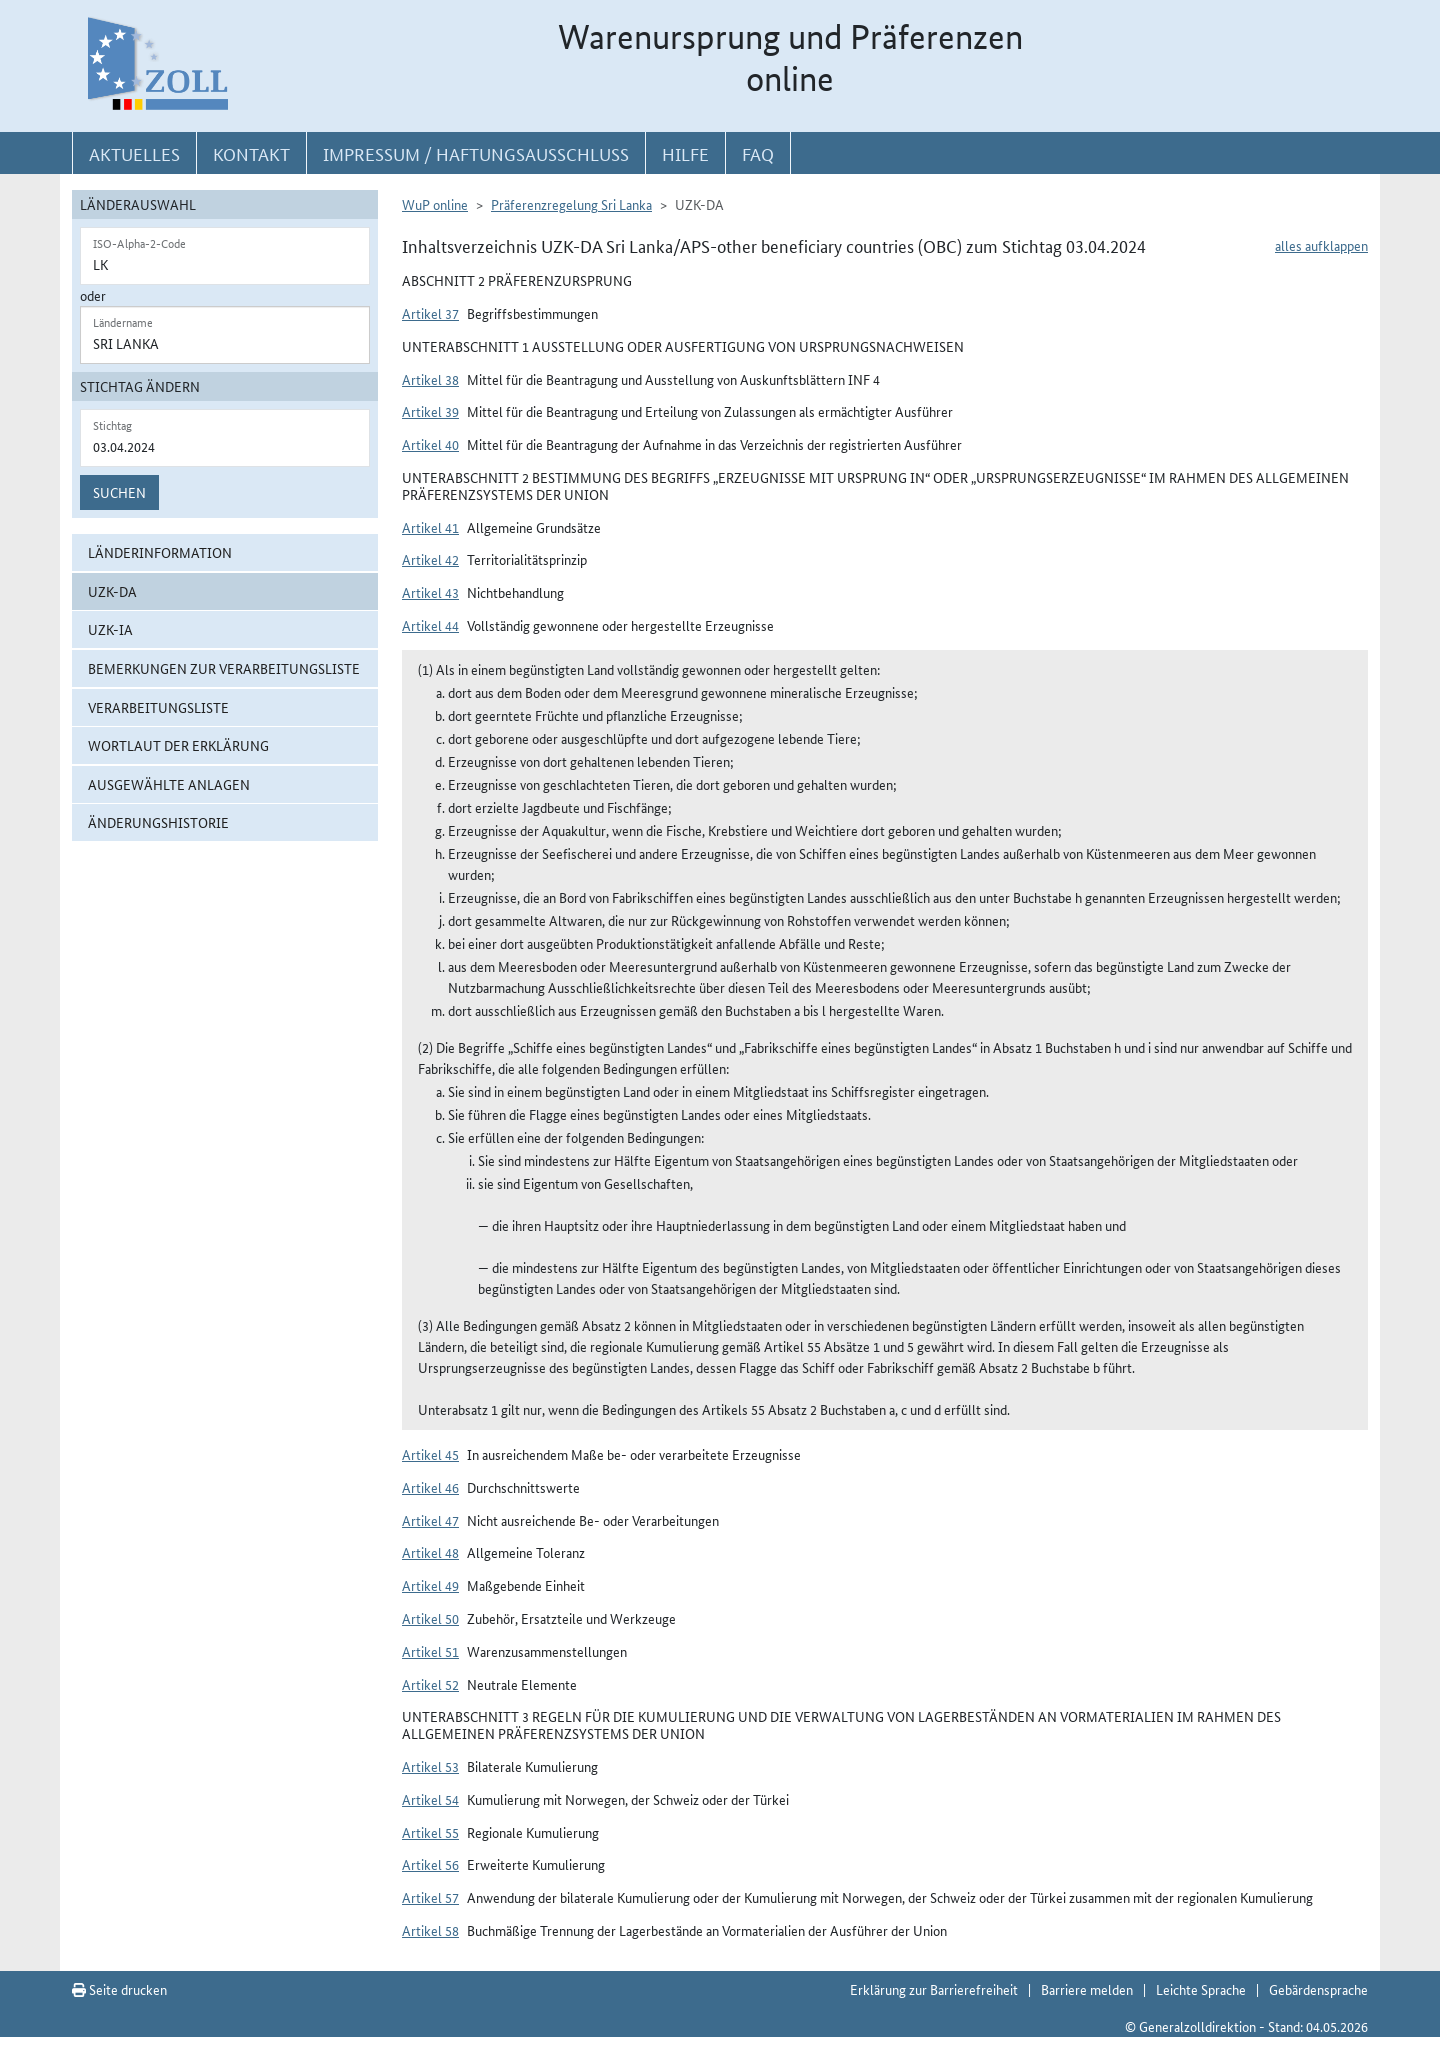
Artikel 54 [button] (430, 1799)
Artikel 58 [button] (430, 1930)
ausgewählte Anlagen (169, 784)
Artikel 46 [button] (430, 1487)
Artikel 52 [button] (430, 1684)
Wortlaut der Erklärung (178, 745)
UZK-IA (110, 629)
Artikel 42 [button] (430, 559)
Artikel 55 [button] (430, 1832)
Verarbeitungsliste (158, 707)
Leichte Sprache (1201, 1989)
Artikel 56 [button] (430, 1864)
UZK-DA (112, 591)
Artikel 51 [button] (430, 1651)
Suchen (119, 492)
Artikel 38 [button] (430, 379)
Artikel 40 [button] (430, 444)
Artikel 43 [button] (430, 592)
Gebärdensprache (1318, 1989)
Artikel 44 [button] (430, 625)
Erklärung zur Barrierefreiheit (934, 1989)
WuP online (435, 204)
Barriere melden (1087, 1989)
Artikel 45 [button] (430, 1454)
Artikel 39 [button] (430, 411)
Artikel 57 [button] (430, 1897)
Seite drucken (119, 1989)
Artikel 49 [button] (430, 1585)
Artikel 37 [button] (430, 313)
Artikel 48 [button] (430, 1552)
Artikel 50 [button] (430, 1618)
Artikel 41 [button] (430, 527)
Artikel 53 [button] (430, 1766)
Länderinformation (160, 552)
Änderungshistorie (158, 822)
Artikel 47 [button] (430, 1520)
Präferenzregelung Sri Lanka (571, 204)
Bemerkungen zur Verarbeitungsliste (224, 668)
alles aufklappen (1321, 245)
